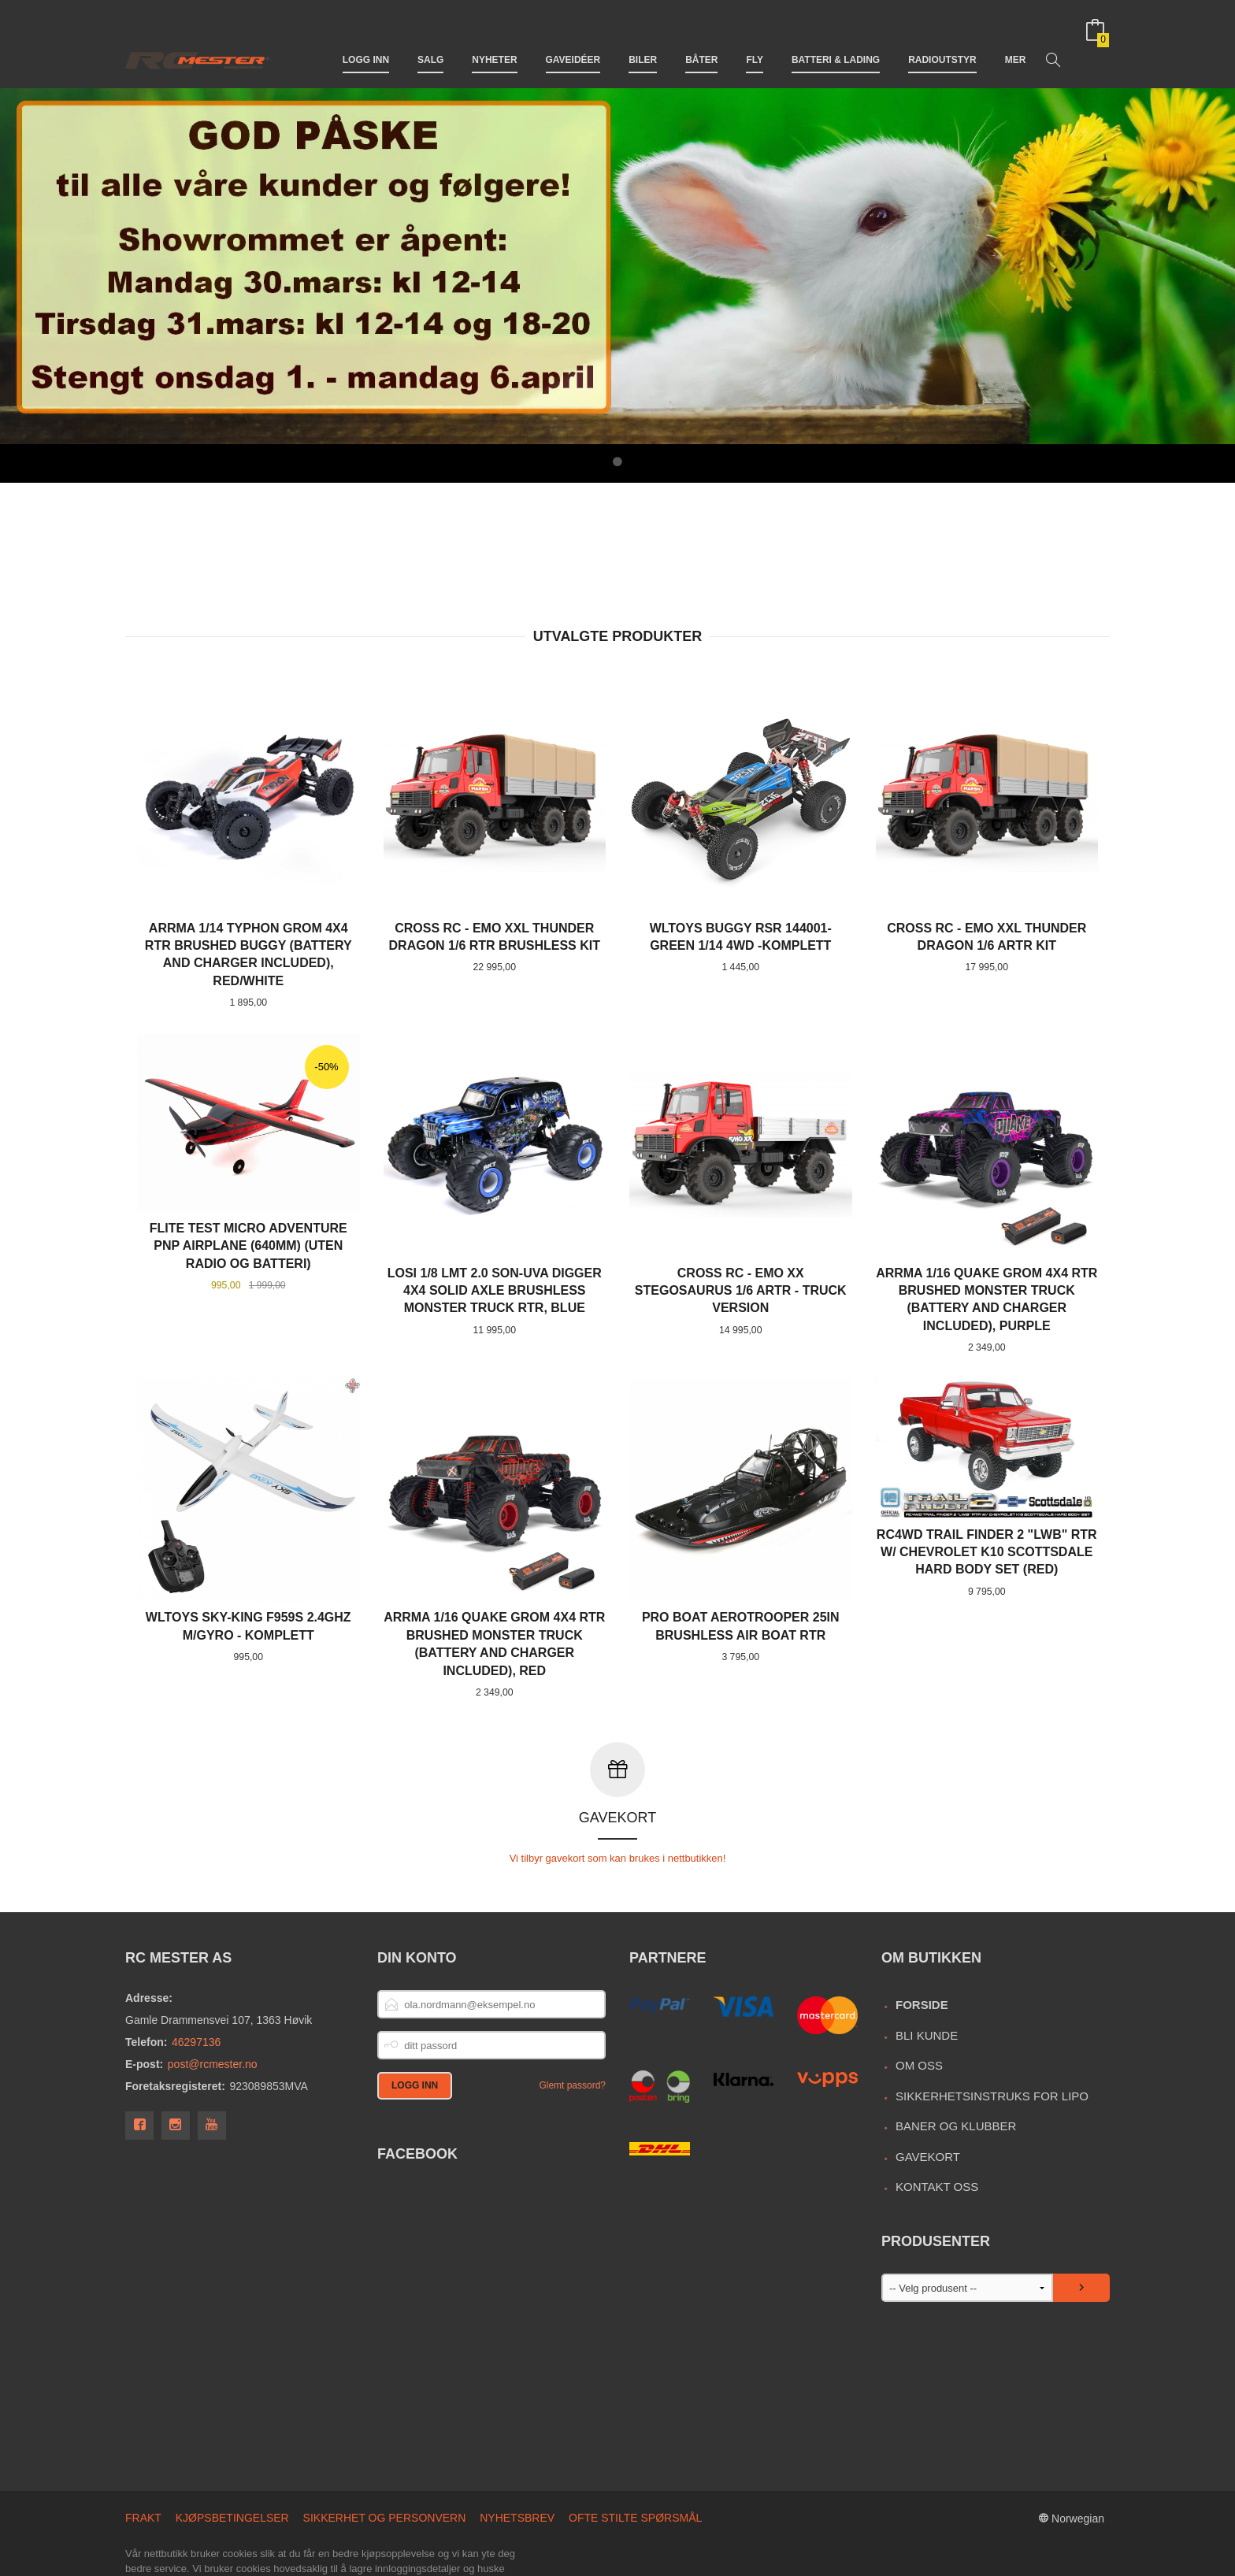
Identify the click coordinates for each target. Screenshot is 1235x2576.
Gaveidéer (573, 37)
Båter (701, 37)
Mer (1015, 37)
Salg (430, 37)
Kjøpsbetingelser (232, 2449)
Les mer (172, 2531)
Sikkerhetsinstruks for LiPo (992, 2027)
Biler (643, 37)
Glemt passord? (572, 2016)
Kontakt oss (937, 2118)
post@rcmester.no (213, 1995)
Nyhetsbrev (517, 2449)
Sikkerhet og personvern (384, 2449)
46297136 (196, 1973)
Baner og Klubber (956, 2057)
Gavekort (928, 2088)
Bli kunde (927, 1967)
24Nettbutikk (210, 2557)
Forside (922, 1936)
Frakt (143, 2449)
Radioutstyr (942, 37)
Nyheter (494, 37)
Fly (754, 37)
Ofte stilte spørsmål (635, 2449)
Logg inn (366, 37)
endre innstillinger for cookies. (283, 2531)
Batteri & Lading (836, 37)
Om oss (919, 1996)
